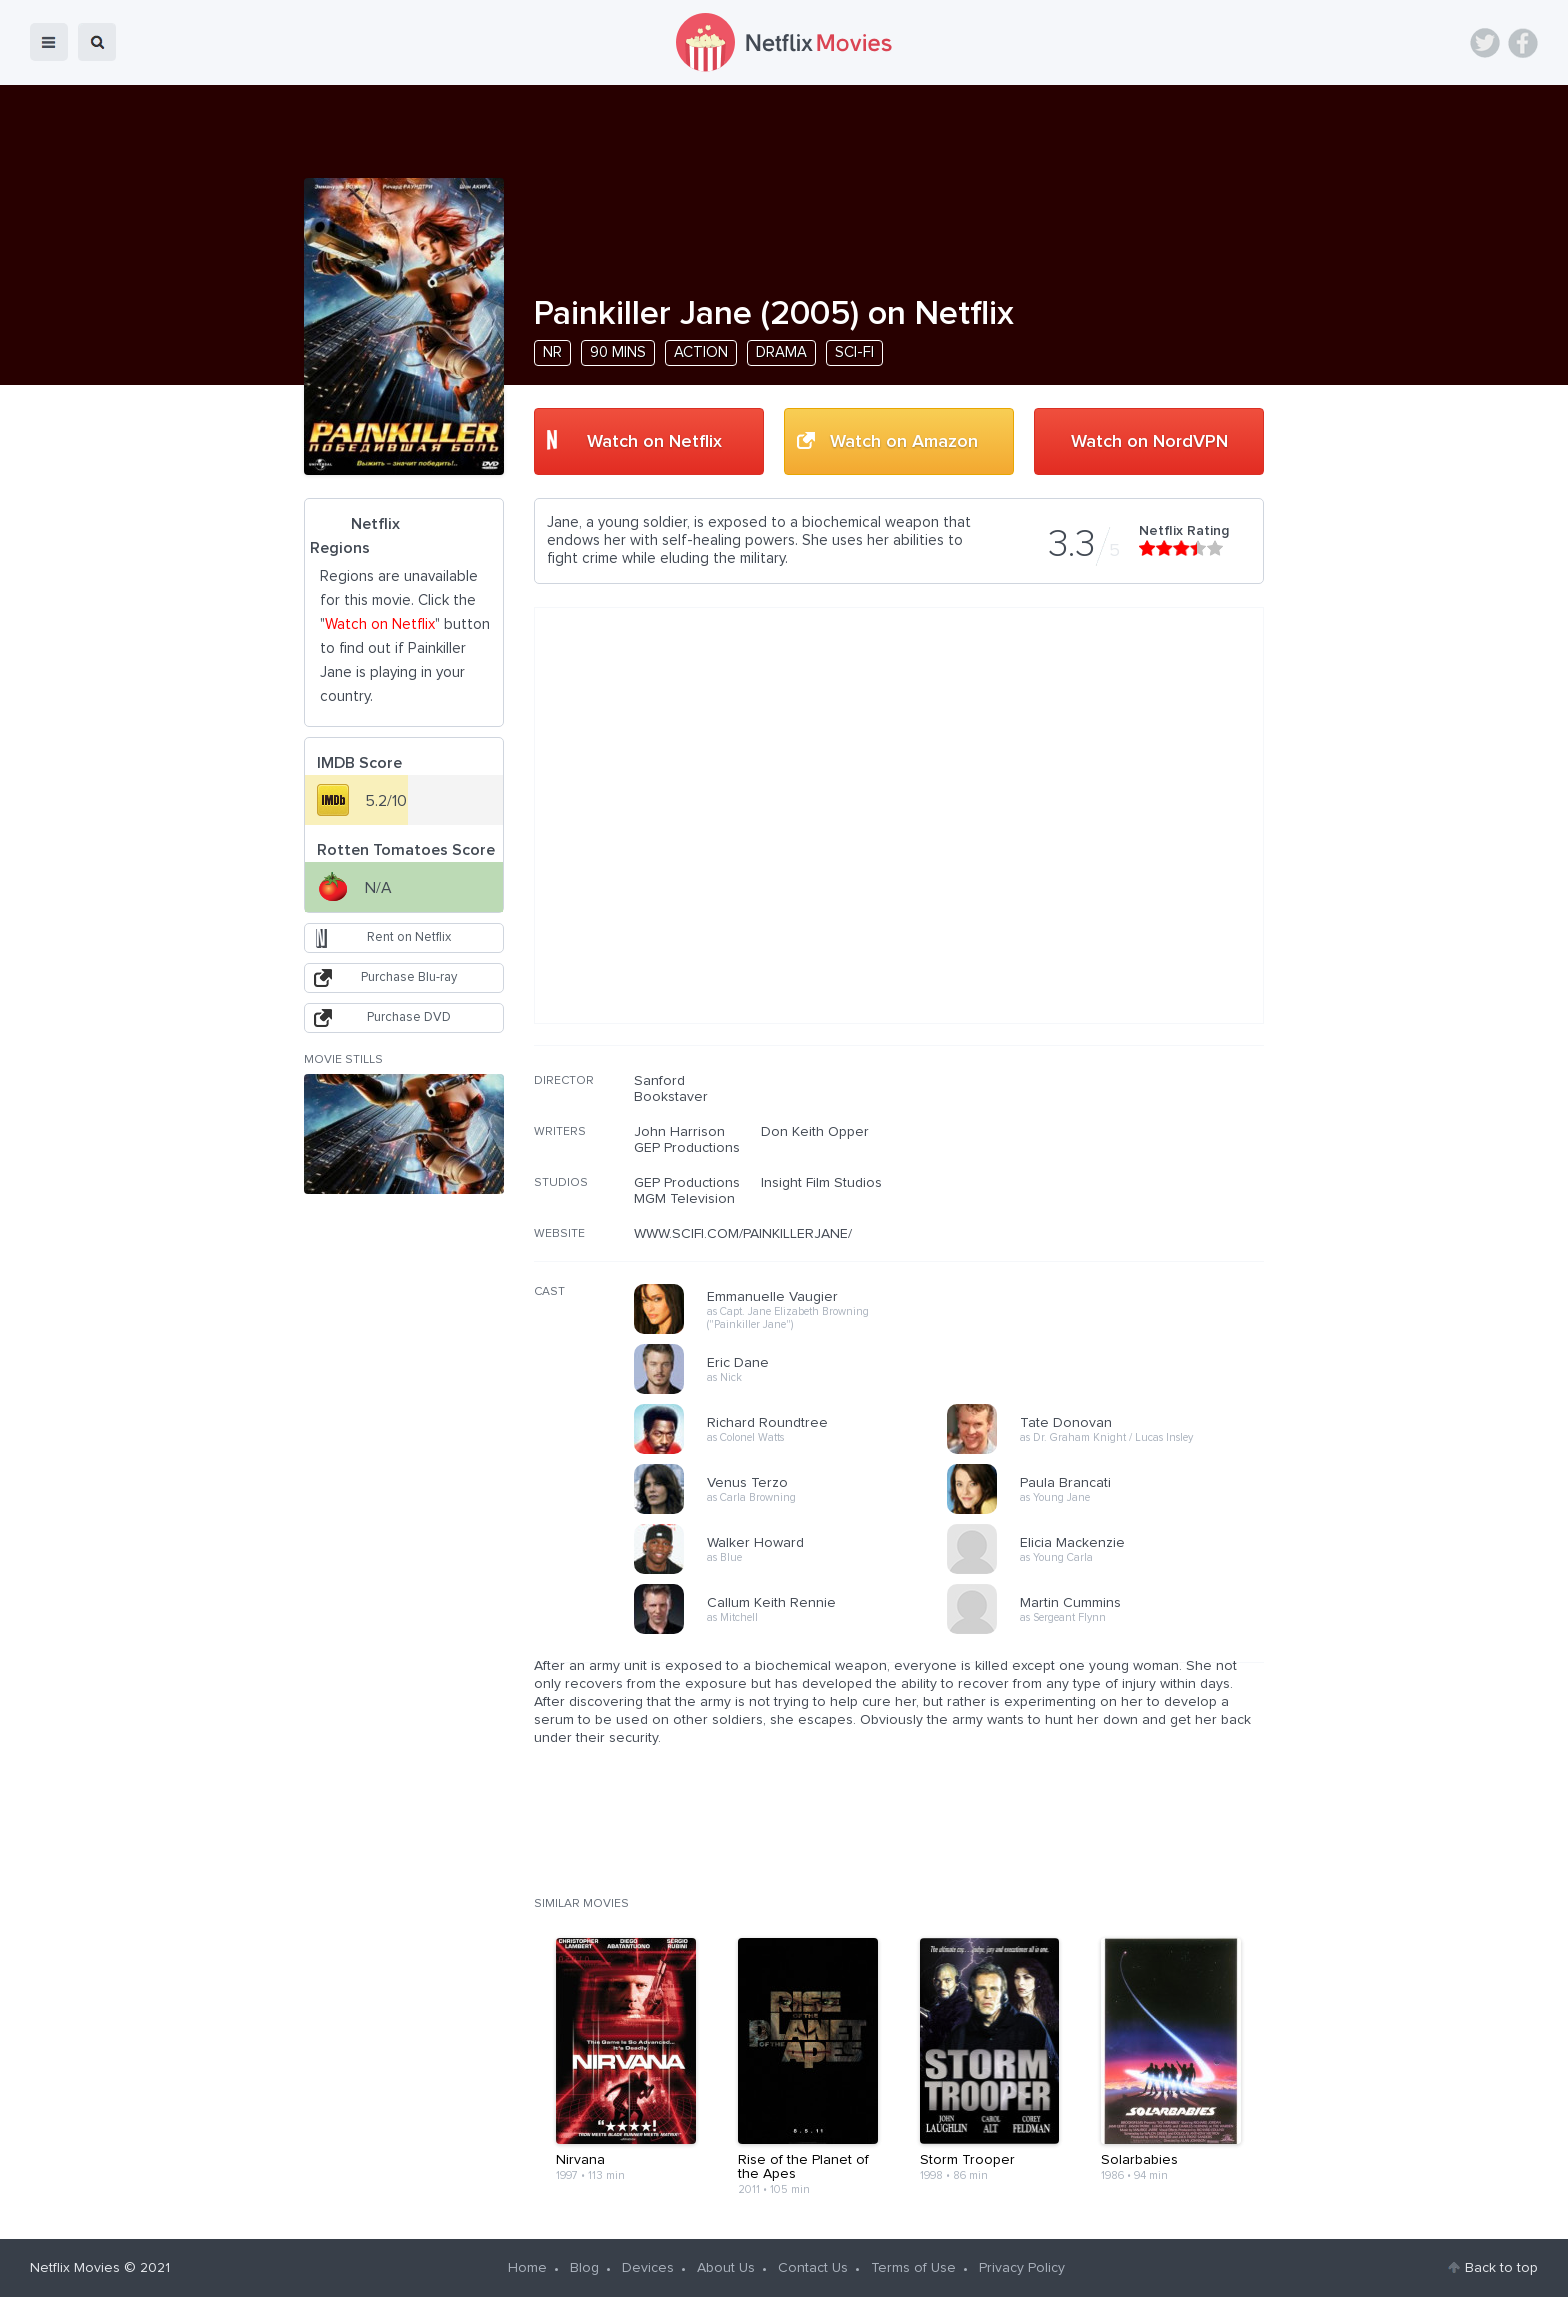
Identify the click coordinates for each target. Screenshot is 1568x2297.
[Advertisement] (1114, 1201)
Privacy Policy (1022, 2268)
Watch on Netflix (654, 442)
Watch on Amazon (904, 442)
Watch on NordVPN (1149, 442)
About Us (726, 2268)
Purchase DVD (409, 1017)
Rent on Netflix (409, 937)
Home (527, 2268)
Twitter (1485, 43)
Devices (648, 2268)
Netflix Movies (75, 2268)
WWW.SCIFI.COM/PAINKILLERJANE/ (743, 1234)
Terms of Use (913, 2268)
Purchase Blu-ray (409, 977)
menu (49, 42)
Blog (584, 2268)
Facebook (1523, 43)
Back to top (1501, 2268)
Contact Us (813, 2268)
